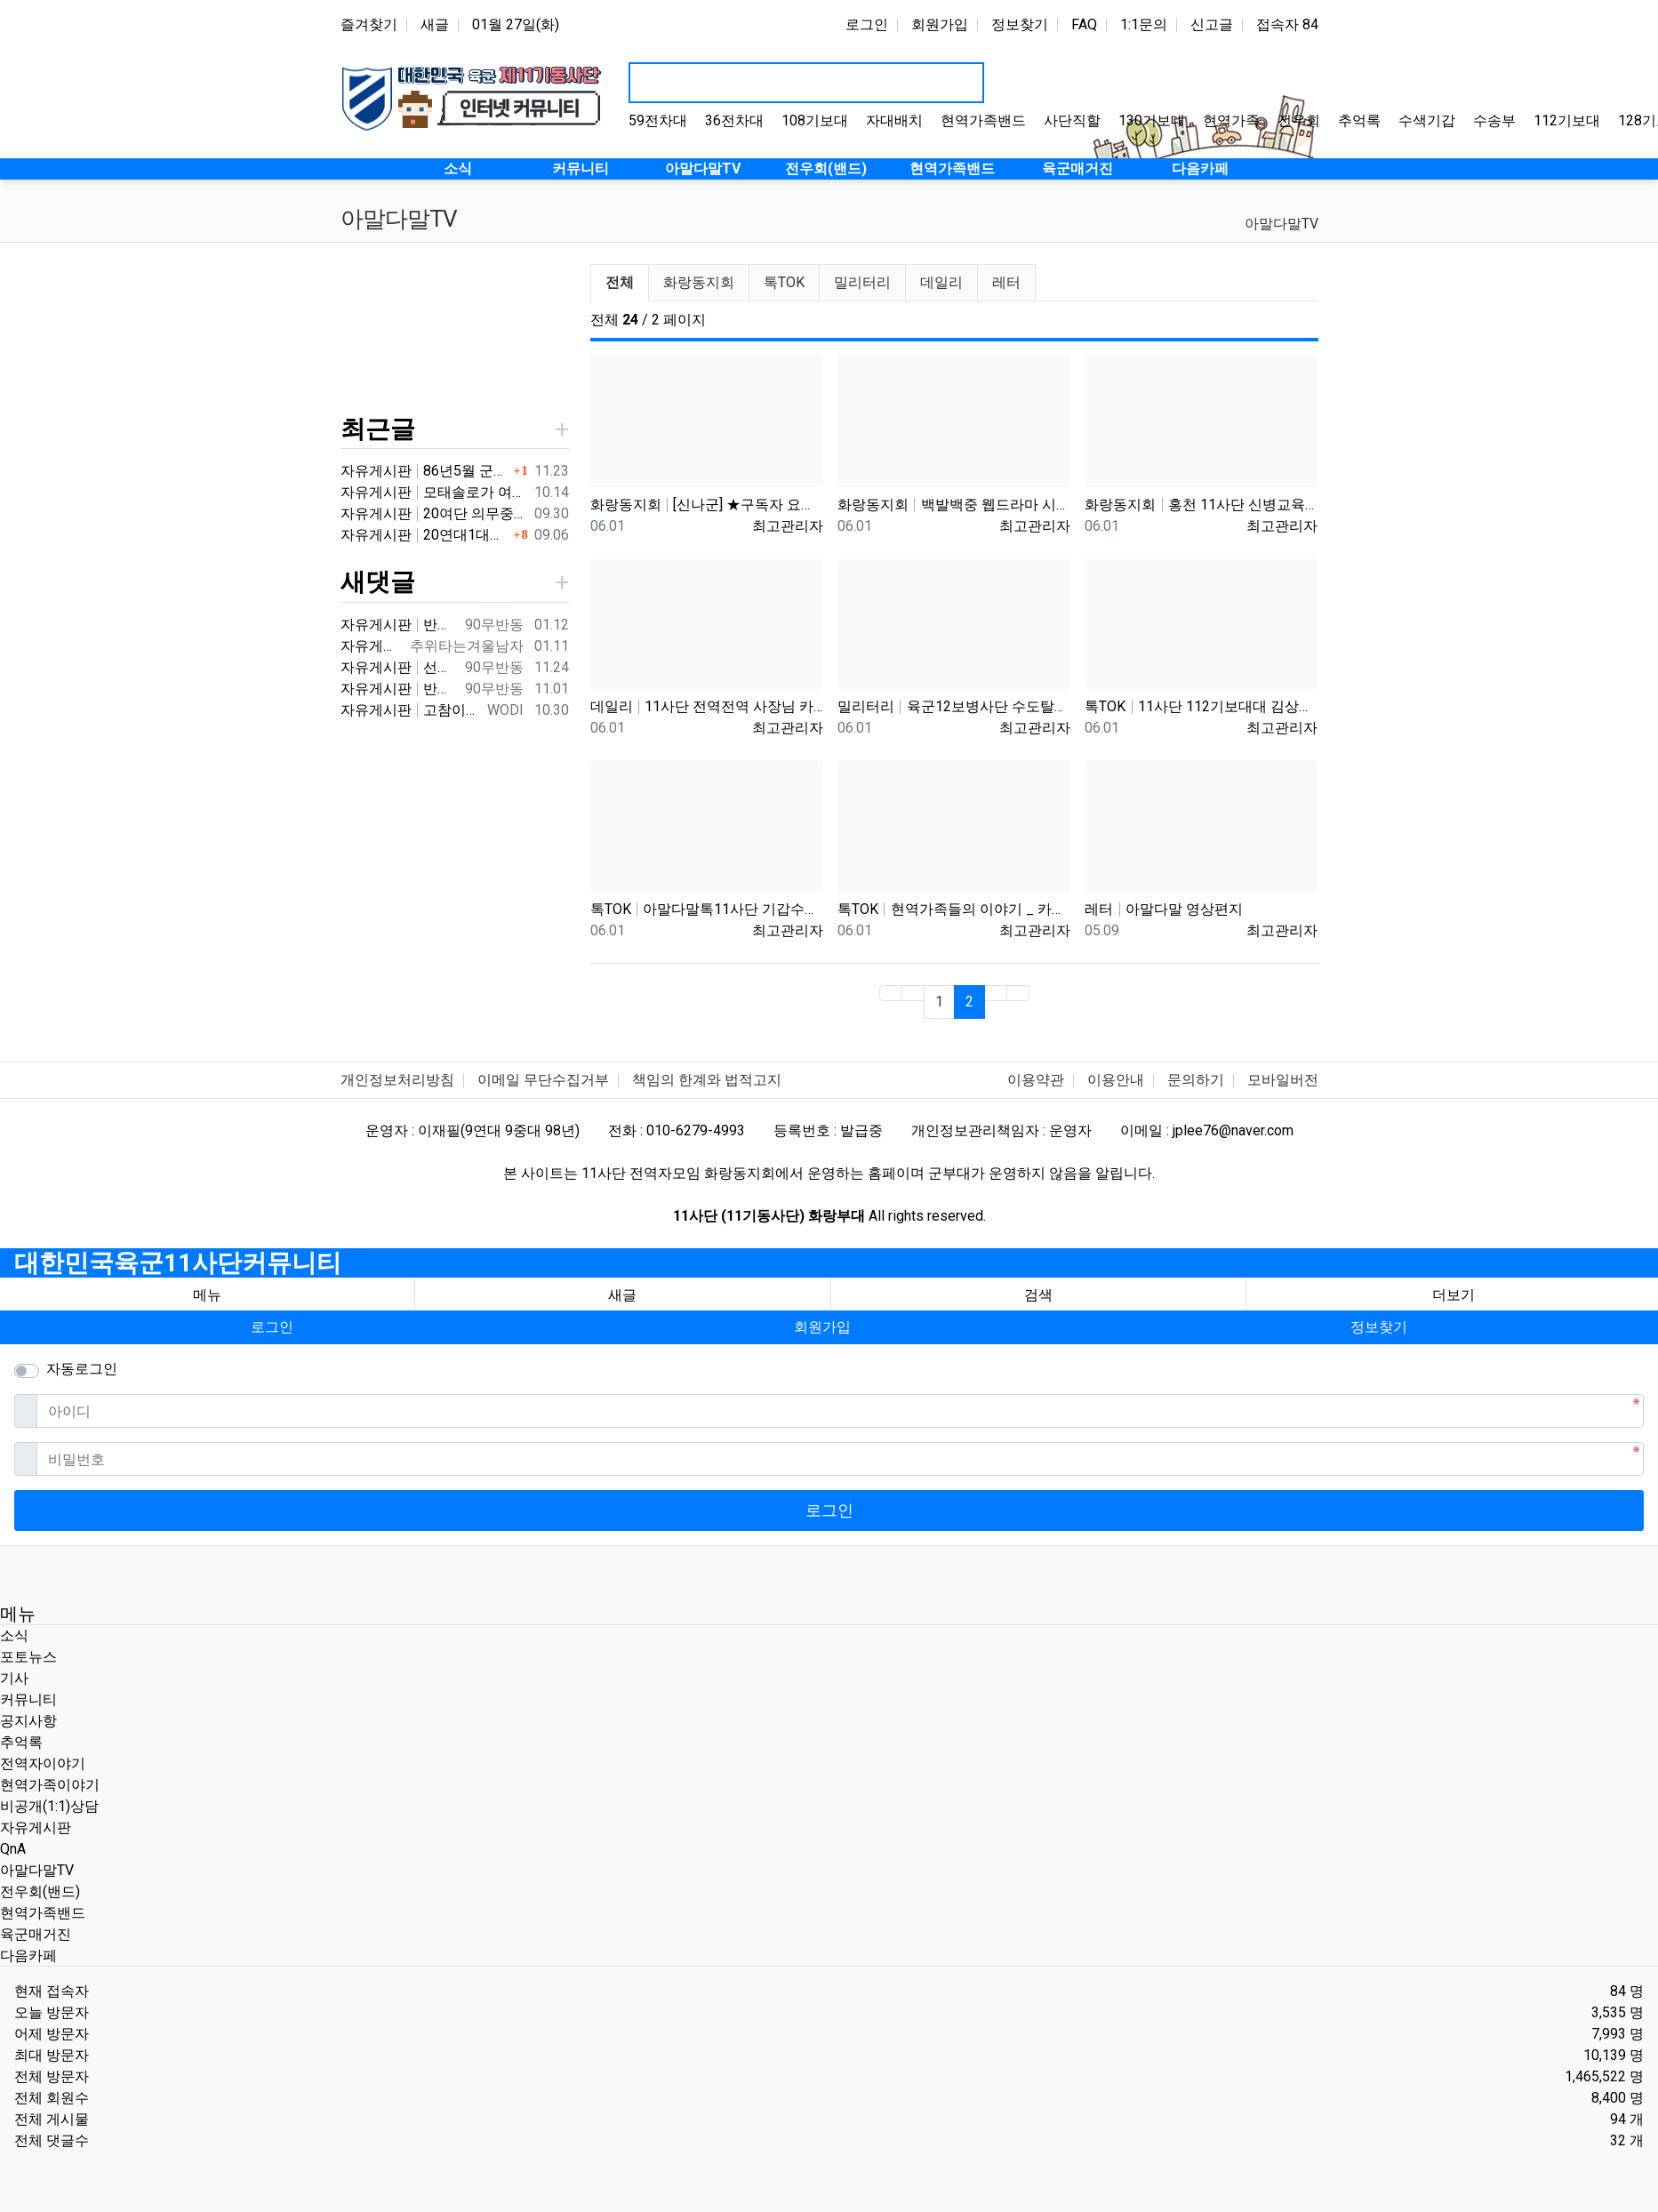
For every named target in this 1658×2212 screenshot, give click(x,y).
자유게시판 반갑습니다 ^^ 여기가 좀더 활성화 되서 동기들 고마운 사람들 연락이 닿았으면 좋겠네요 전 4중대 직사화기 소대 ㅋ (399, 688)
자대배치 (894, 120)
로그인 (866, 24)
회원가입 (939, 24)
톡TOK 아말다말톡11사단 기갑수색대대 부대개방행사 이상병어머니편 (706, 909)
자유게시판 (35, 1827)
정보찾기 (1019, 24)
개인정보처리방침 (397, 1079)
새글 (435, 24)
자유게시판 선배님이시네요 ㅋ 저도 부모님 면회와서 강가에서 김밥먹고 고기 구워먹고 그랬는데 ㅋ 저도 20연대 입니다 (399, 667)
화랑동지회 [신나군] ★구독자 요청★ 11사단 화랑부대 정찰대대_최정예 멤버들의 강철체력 (706, 504)
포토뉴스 (28, 1656)
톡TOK (784, 282)
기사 (14, 1678)
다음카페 (28, 1955)
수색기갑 (1426, 120)
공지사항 (28, 1720)
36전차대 (734, 120)
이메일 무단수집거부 (543, 1079)
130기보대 (1151, 120)
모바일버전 (1282, 1079)
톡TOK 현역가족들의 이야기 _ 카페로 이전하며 (953, 909)
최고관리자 (787, 525)
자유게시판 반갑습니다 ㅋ (399, 624)
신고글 (1211, 24)
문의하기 (1195, 1079)
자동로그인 (81, 1368)
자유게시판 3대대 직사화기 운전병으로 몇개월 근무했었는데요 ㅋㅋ (371, 645)
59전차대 (658, 120)
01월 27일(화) (515, 24)
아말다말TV (1281, 223)
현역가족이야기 (50, 1784)
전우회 (1299, 120)
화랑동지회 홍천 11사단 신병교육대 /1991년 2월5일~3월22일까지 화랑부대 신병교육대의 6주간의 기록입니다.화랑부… (1201, 504)
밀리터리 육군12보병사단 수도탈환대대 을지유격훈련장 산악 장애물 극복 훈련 (953, 706)
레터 (1006, 282)
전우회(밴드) (40, 1891)
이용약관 (1035, 1079)
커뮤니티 (28, 1699)
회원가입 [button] (822, 1326)
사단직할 (1072, 120)
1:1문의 (1143, 24)
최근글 (377, 429)
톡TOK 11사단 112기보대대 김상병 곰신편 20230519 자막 (1201, 706)
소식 (14, 1635)
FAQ (1084, 24)
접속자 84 (1287, 24)
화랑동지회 (698, 282)
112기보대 (1567, 120)
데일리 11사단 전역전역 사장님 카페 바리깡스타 (706, 706)
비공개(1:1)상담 (49, 1806)
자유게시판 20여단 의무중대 (433, 513)
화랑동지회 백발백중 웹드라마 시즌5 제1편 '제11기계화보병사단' (953, 504)
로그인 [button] (272, 1326)
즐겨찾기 (368, 24)
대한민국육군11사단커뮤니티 (177, 1263)
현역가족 (1231, 120)
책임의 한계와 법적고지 (706, 1079)
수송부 (1494, 120)
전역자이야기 (42, 1763)
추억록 (1359, 120)
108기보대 (814, 120)
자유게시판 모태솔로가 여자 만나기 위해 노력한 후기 (433, 492)
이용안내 (1115, 1079)
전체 (619, 282)
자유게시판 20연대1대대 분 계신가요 (424, 534)
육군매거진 (35, 1934)
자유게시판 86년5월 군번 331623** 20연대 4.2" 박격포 (424, 470)
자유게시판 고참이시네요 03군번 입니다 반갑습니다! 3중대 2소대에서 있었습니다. (410, 709)
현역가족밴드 (983, 120)
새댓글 (377, 582)
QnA (13, 1848)
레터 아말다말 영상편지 (1164, 909)
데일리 (941, 282)
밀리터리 (862, 282)
